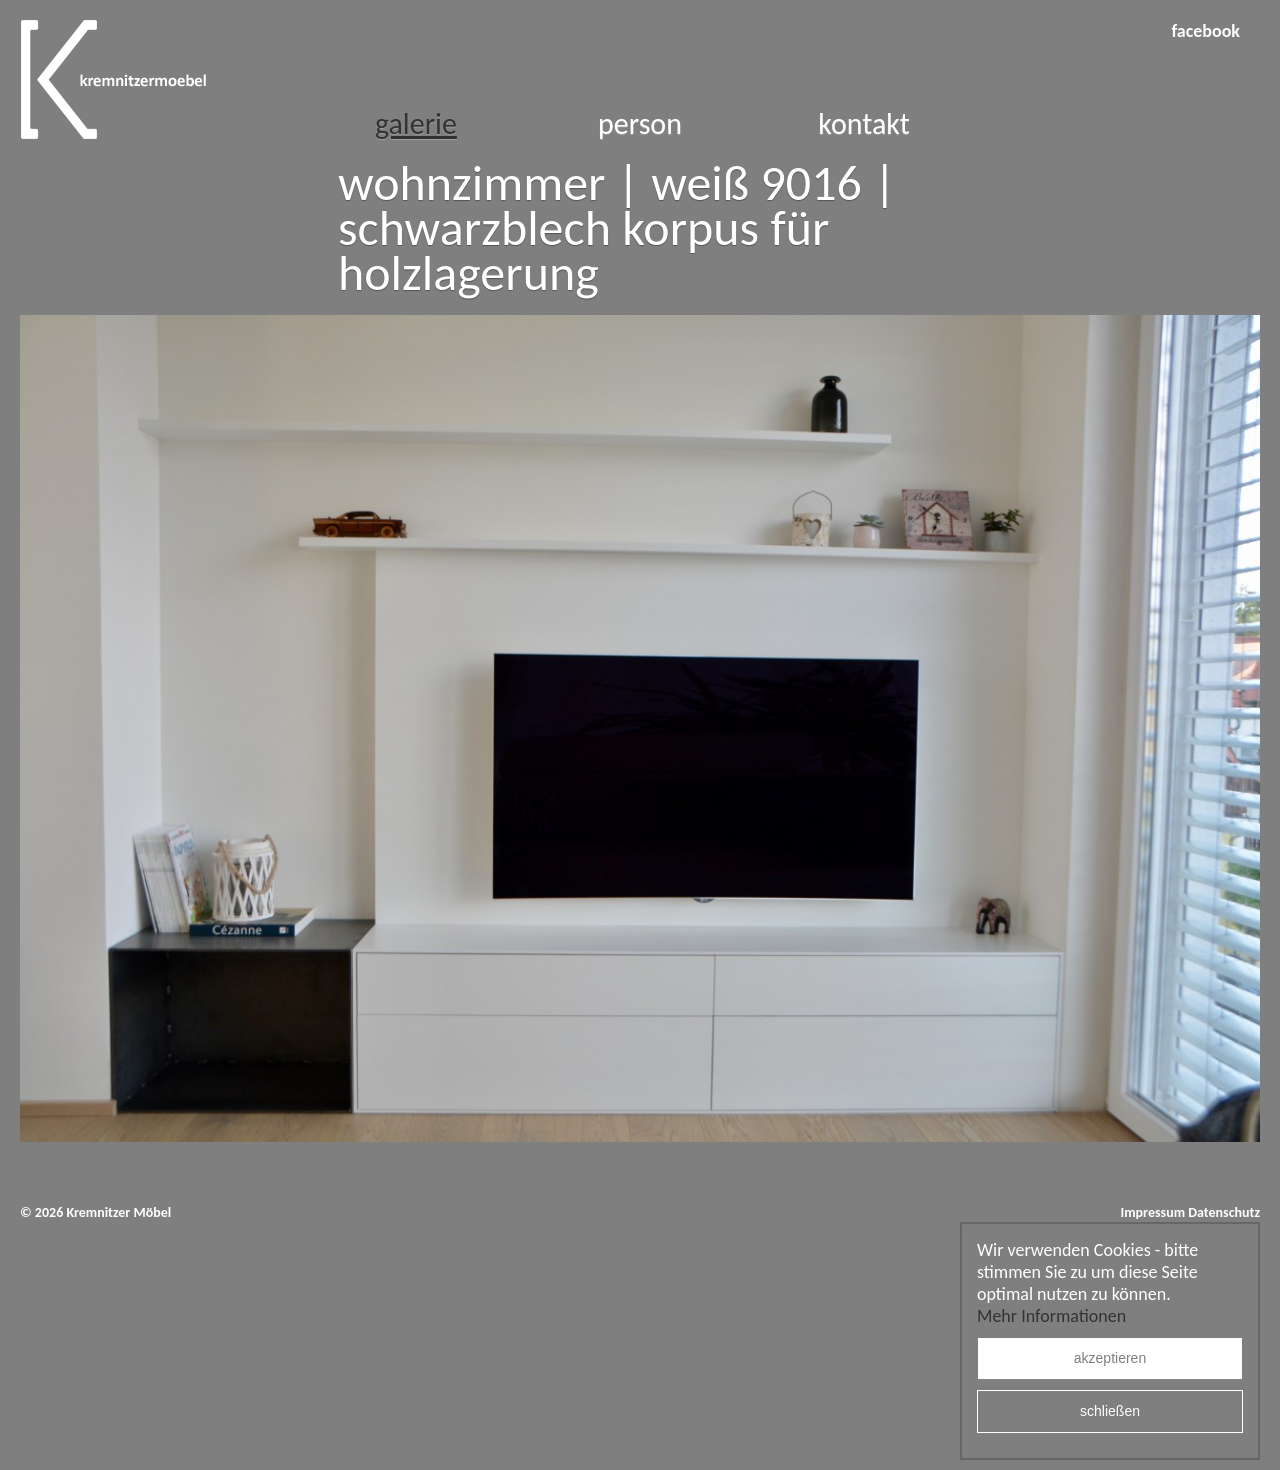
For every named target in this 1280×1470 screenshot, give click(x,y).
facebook (1205, 31)
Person (640, 123)
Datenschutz (1224, 1212)
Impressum (1152, 1212)
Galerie (416, 123)
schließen (1110, 1412)
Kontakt (864, 123)
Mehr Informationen (1051, 1316)
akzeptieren (1110, 1359)
